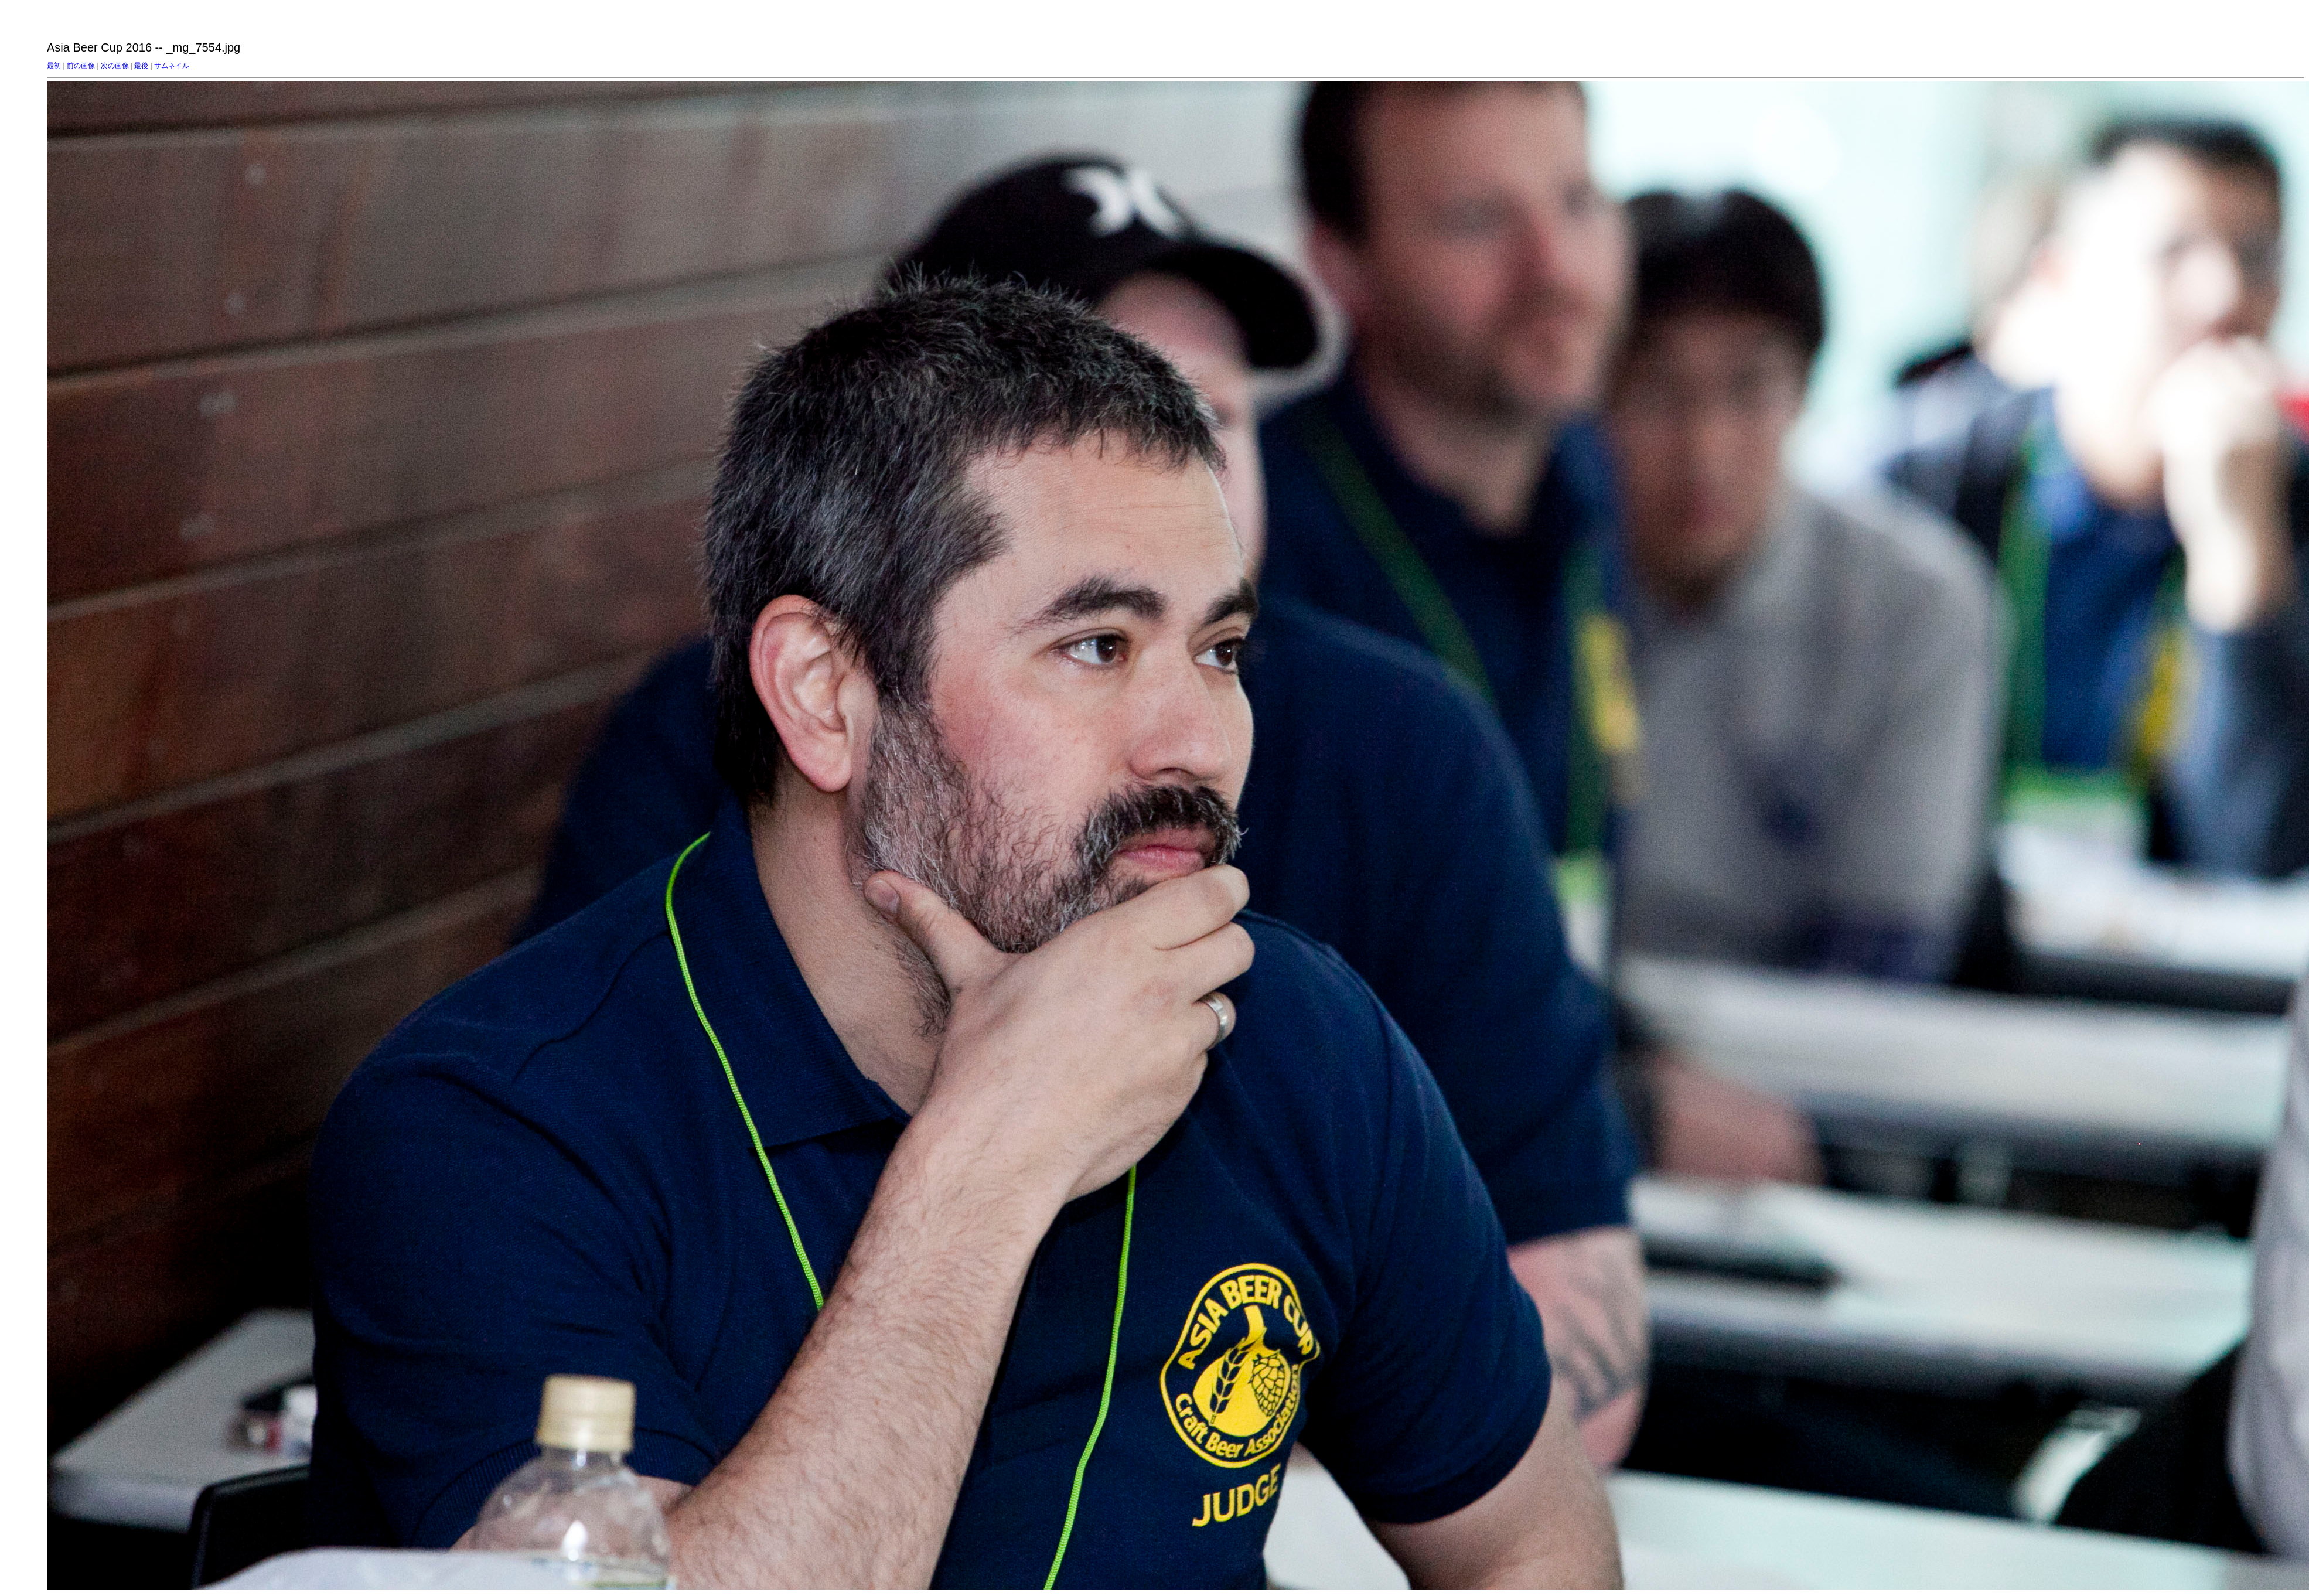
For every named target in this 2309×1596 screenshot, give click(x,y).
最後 (141, 66)
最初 (54, 66)
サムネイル (171, 66)
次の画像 (115, 66)
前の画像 (81, 66)
